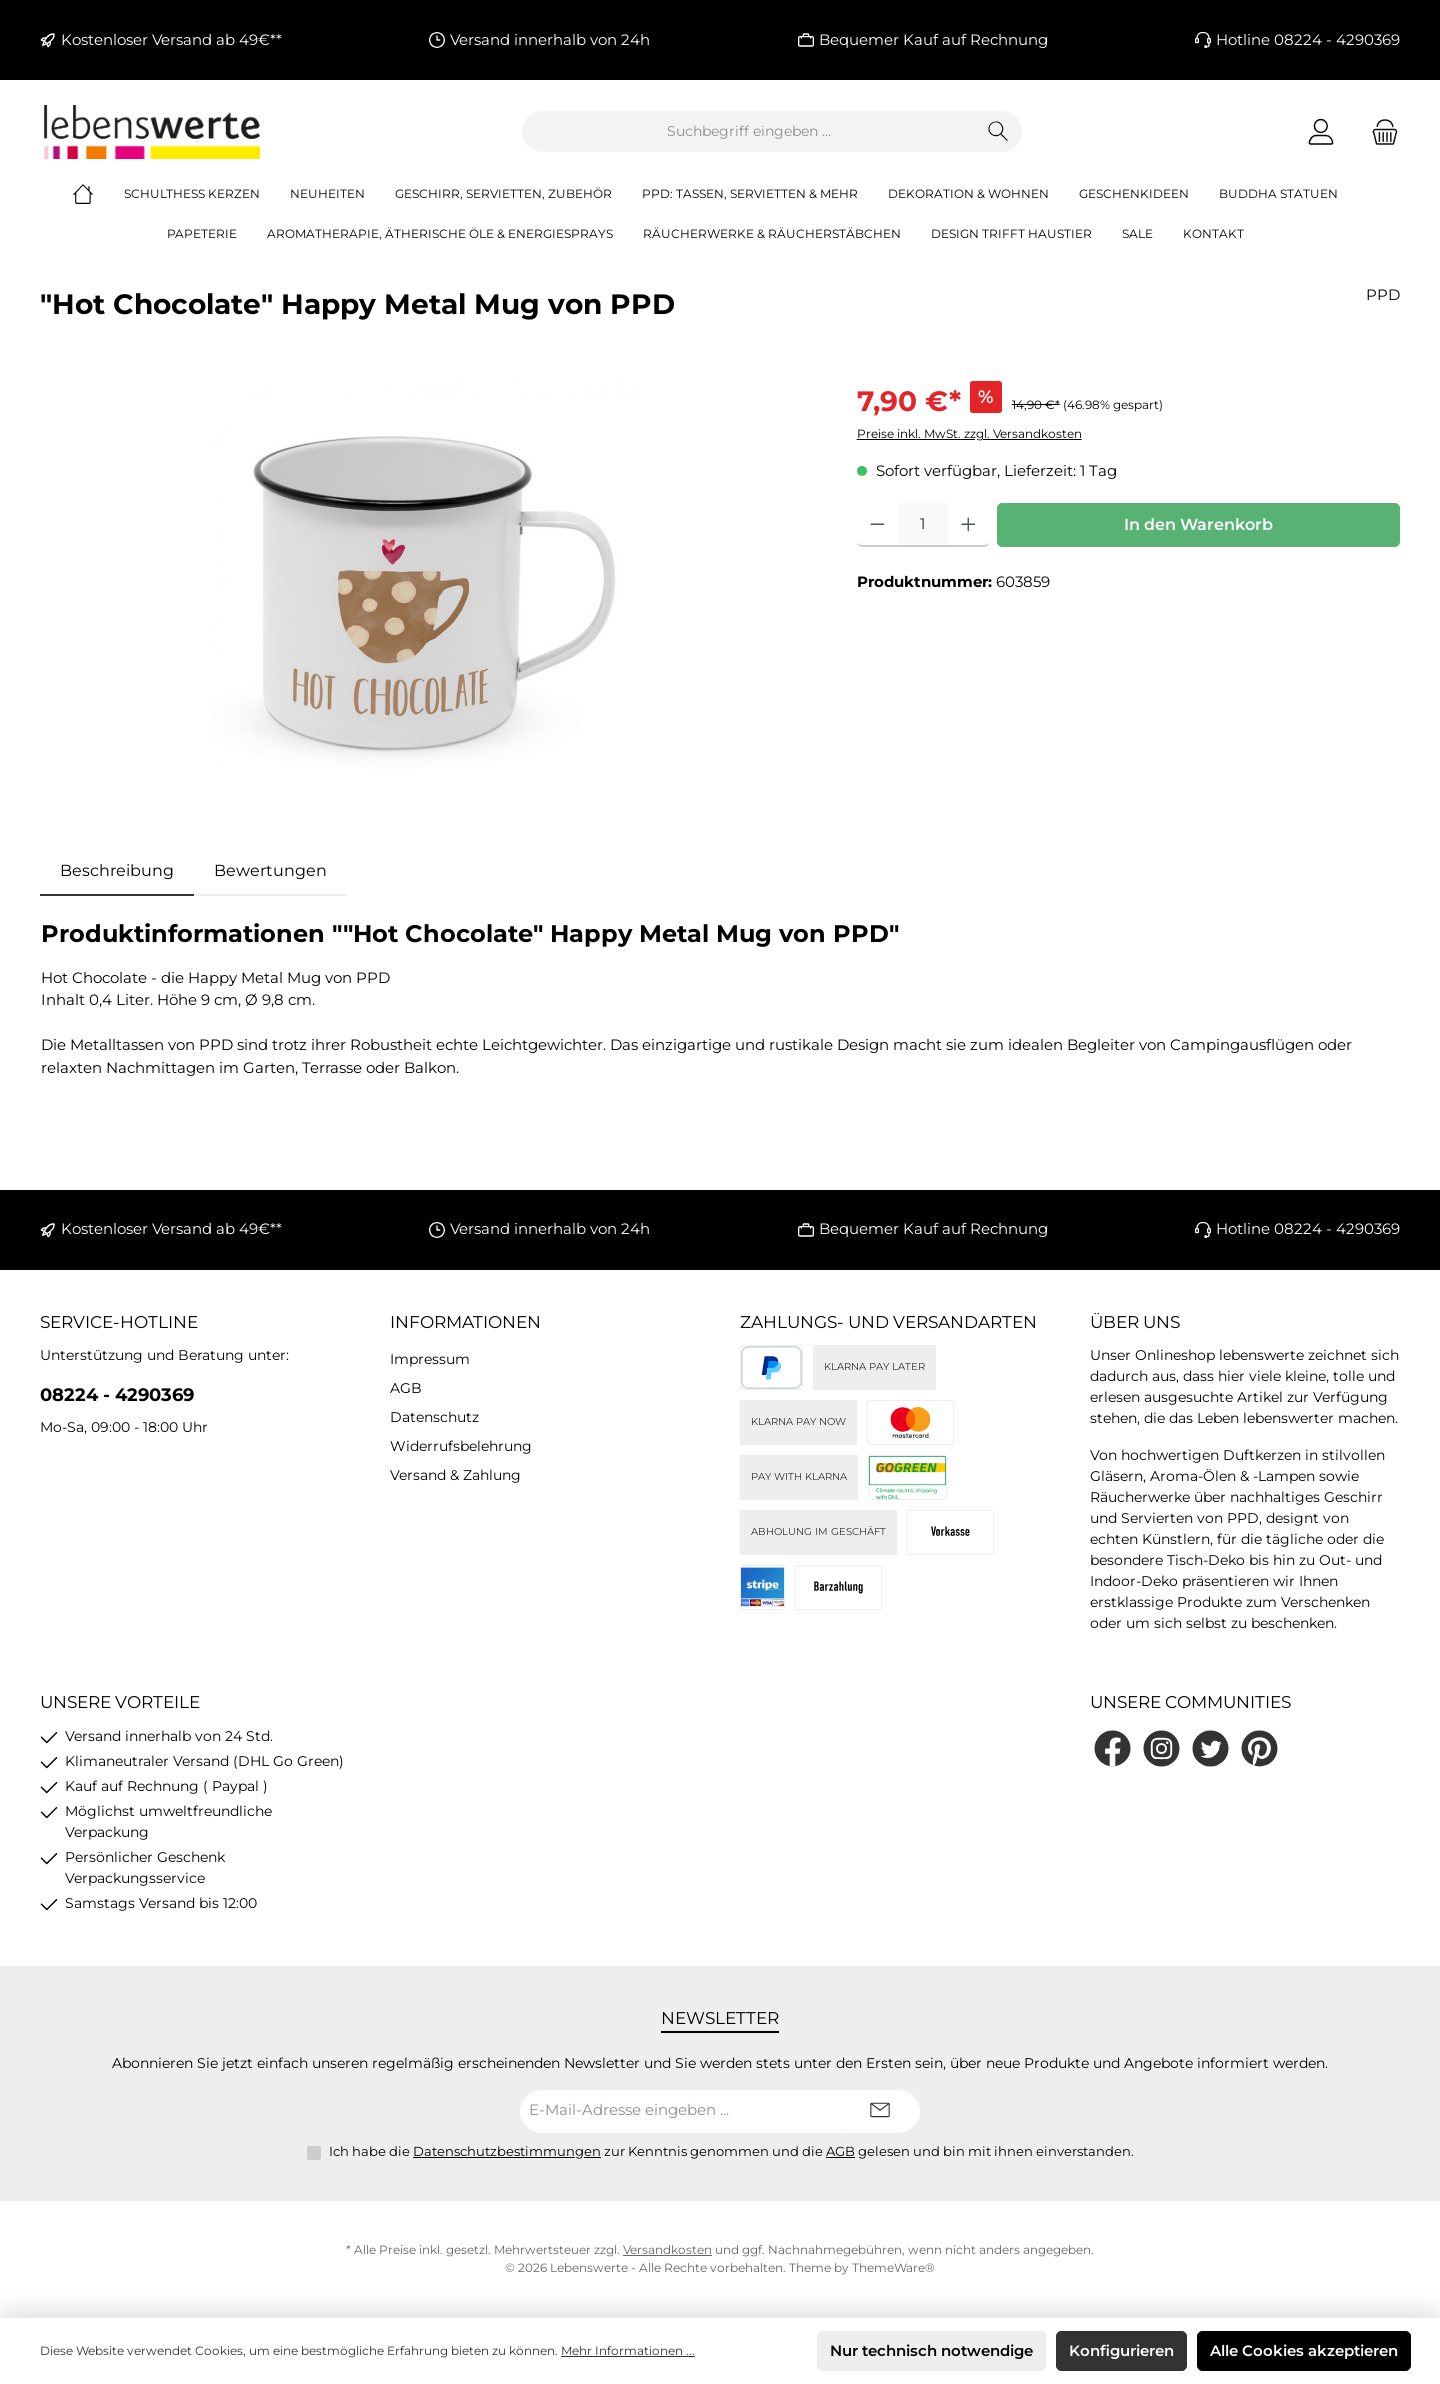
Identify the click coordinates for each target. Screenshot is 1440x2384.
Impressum (430, 1359)
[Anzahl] (922, 525)
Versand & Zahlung (455, 1475)
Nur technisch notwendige (931, 2350)
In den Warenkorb (1198, 524)
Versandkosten (667, 2249)
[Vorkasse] (950, 1532)
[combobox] (749, 131)
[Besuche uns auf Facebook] (1112, 1748)
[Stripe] (762, 1587)
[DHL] (907, 1477)
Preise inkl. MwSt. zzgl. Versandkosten (969, 433)
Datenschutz (434, 1417)
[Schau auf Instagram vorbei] (1161, 1748)
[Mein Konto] (1321, 131)
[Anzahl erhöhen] (968, 525)
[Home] (98, 194)
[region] (428, 595)
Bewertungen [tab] (270, 870)
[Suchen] (998, 131)
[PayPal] (771, 1367)
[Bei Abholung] (838, 1587)
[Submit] (880, 2111)
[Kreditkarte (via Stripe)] (910, 1422)
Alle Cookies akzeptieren (1304, 2350)
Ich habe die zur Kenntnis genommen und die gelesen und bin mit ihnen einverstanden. (731, 2151)
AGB (406, 1388)
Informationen (465, 1322)
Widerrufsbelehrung (461, 1446)
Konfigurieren (1121, 2350)
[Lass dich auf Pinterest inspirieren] (1259, 1748)
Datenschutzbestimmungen (507, 2151)
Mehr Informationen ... (628, 2350)
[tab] (117, 871)
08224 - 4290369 (117, 1395)
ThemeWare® (893, 2267)
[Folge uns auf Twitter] (1210, 1748)
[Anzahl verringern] (877, 525)
